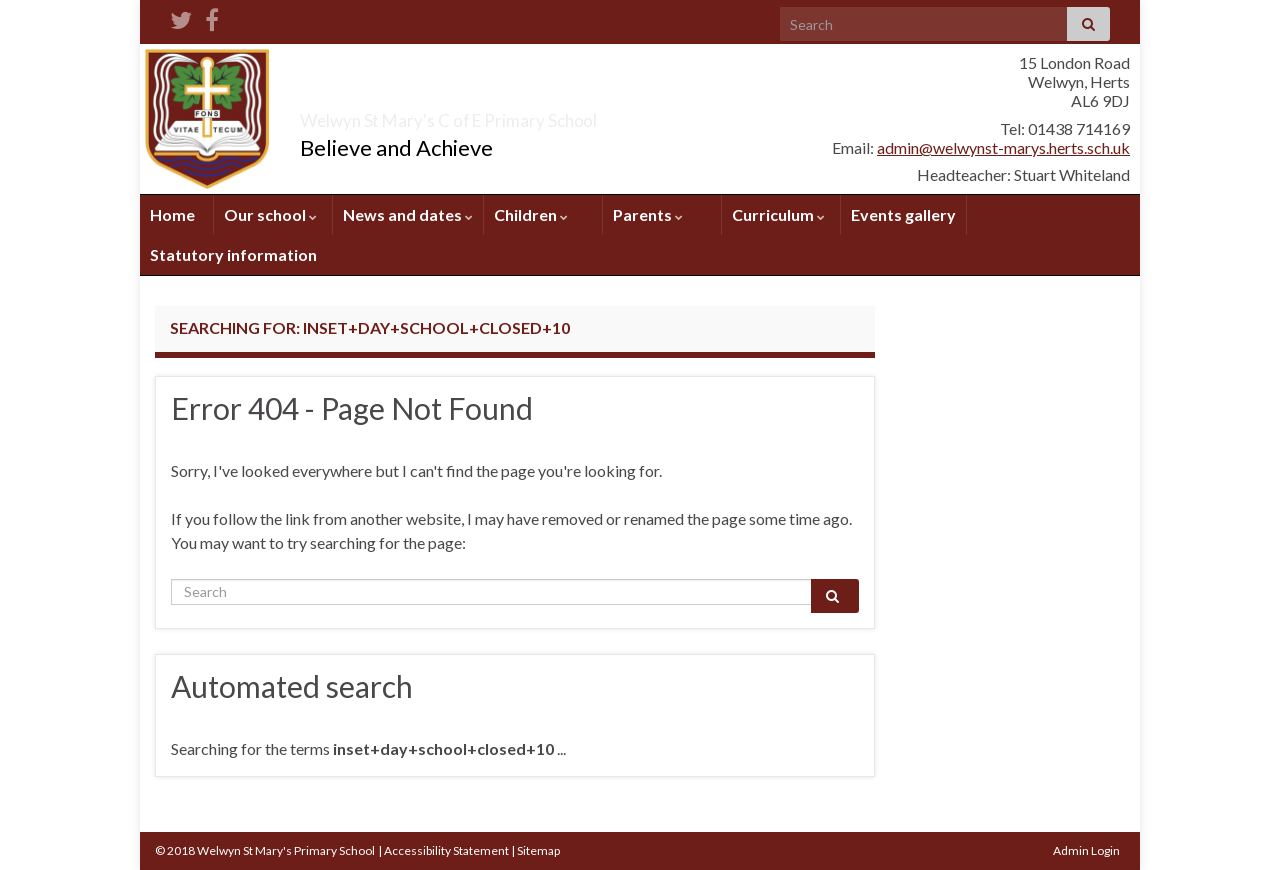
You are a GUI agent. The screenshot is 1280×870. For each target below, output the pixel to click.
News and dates (408, 214)
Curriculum (778, 214)
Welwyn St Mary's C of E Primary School (558, 114)
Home (172, 214)
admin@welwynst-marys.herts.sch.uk (1003, 147)
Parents (648, 214)
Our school (270, 214)
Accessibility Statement (446, 850)
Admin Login (1086, 850)
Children (531, 214)
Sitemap (538, 850)
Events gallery (903, 214)
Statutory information (233, 254)
